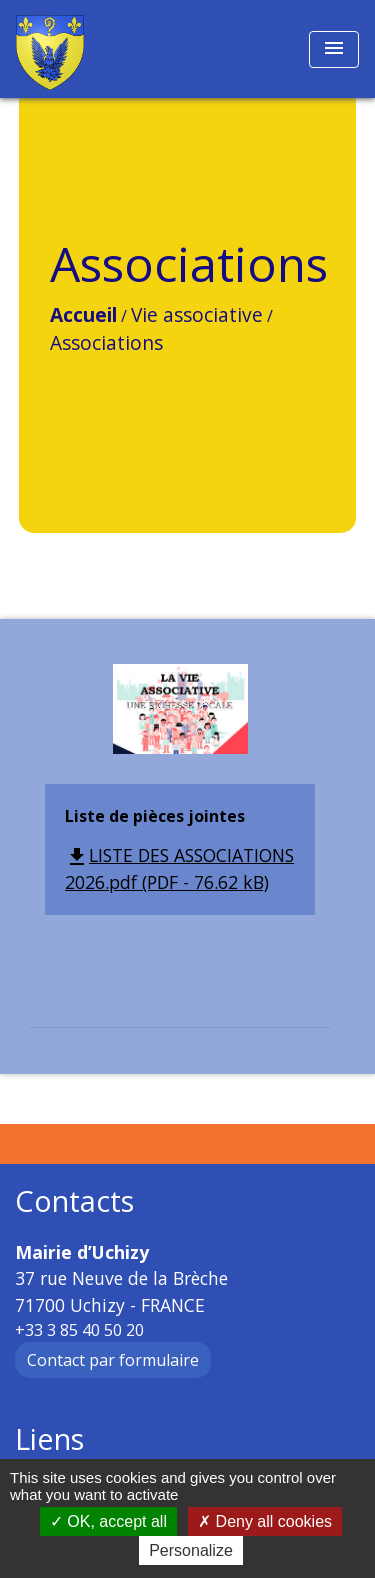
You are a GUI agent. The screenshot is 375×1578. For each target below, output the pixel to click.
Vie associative (197, 314)
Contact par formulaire (113, 1360)
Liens (49, 1439)
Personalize (191, 1550)
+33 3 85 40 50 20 (79, 1330)
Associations (106, 342)
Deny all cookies (265, 1521)
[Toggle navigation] (334, 49)
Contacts (74, 1201)
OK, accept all (108, 1521)
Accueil (83, 314)
